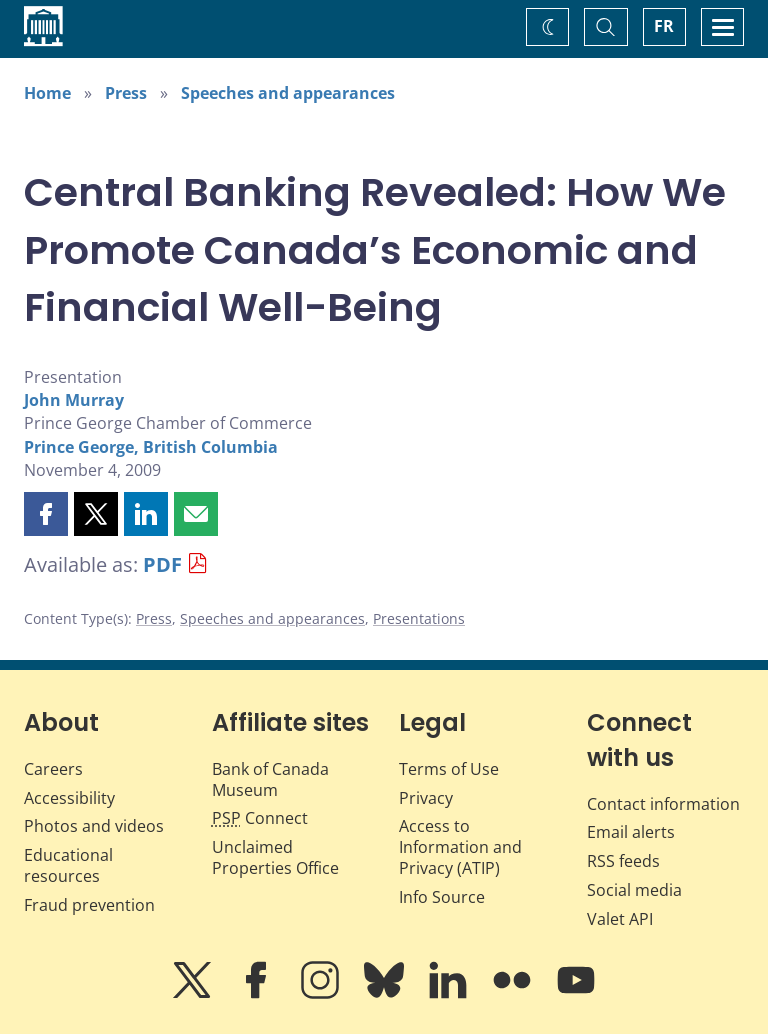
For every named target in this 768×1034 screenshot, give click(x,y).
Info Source (442, 897)
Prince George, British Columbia (151, 447)
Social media (634, 890)
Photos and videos (94, 826)
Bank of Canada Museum (270, 779)
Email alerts (631, 832)
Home (47, 93)
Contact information (663, 804)
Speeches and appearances (288, 93)
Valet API (620, 919)
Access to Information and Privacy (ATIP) (460, 847)
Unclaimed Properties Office (275, 857)
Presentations (419, 618)
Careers (53, 769)
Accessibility (69, 798)
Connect (260, 818)
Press (126, 93)
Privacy (426, 798)
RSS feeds (623, 861)
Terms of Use (449, 769)
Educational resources (68, 865)
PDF (162, 564)
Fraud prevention (89, 905)
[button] (46, 514)
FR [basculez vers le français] (664, 26)
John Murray (74, 400)
